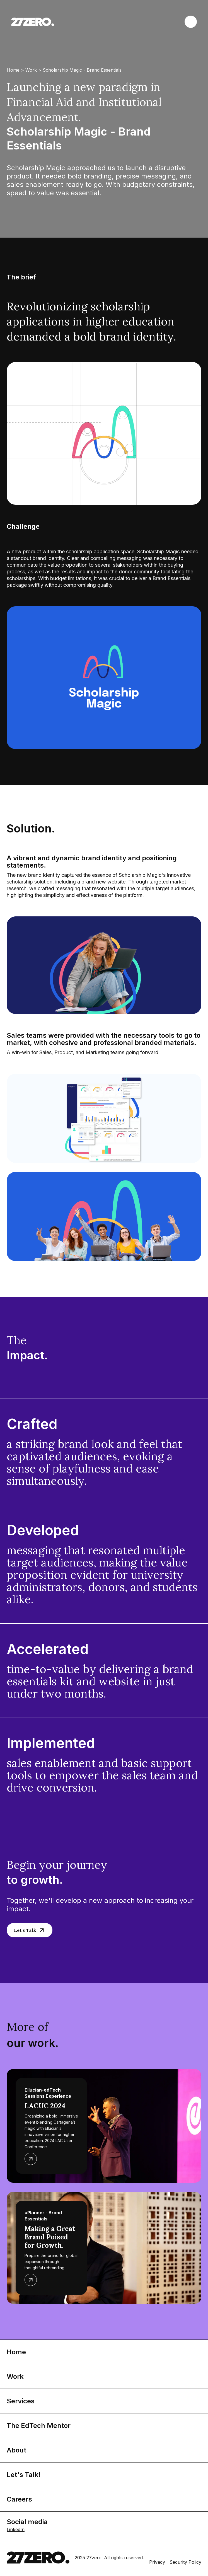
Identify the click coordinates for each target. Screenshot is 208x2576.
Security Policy (185, 2562)
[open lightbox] (104, 677)
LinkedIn (16, 2529)
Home (13, 70)
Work (31, 70)
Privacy (157, 2562)
